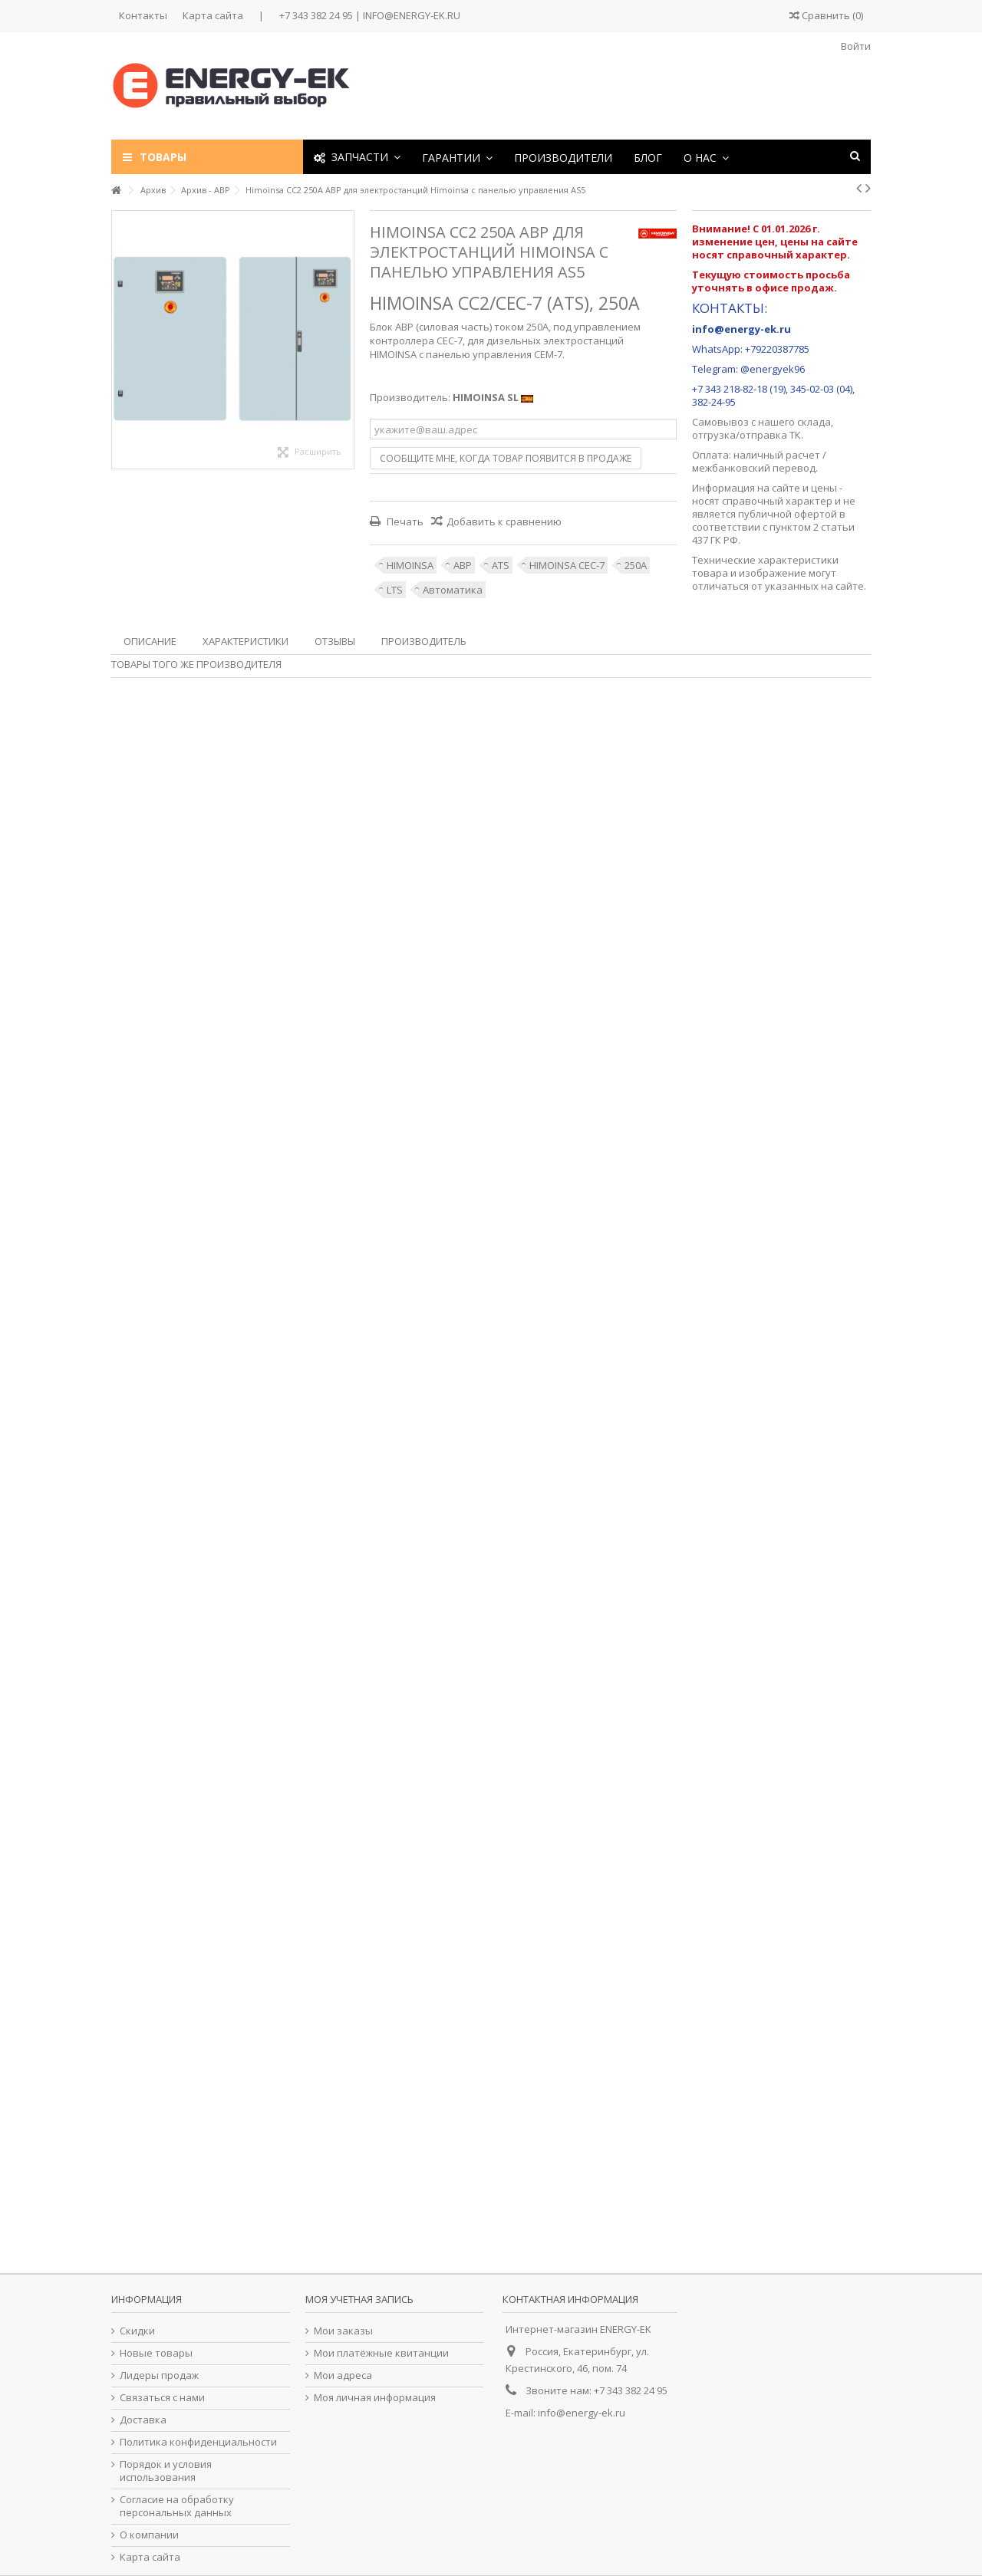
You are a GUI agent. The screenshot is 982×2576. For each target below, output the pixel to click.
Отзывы (335, 641)
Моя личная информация (375, 2397)
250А (635, 565)
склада (814, 422)
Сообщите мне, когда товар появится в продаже (505, 458)
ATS (500, 565)
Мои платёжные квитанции (381, 2353)
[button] (457, 157)
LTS (395, 590)
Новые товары (156, 2353)
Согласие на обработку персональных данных (177, 2506)
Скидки (137, 2330)
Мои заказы (343, 2330)
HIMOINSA (410, 565)
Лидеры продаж (159, 2375)
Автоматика (453, 590)
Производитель (423, 641)
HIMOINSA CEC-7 (567, 565)
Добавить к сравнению (504, 521)
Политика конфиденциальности (198, 2442)
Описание (150, 641)
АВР (462, 565)
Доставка (143, 2419)
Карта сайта (213, 15)
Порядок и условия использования (166, 2471)
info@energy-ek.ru (581, 2413)
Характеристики (245, 641)
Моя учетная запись (359, 2299)
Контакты (143, 15)
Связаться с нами (162, 2397)
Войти (855, 46)
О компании (149, 2534)
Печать (403, 521)
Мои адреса (343, 2375)
